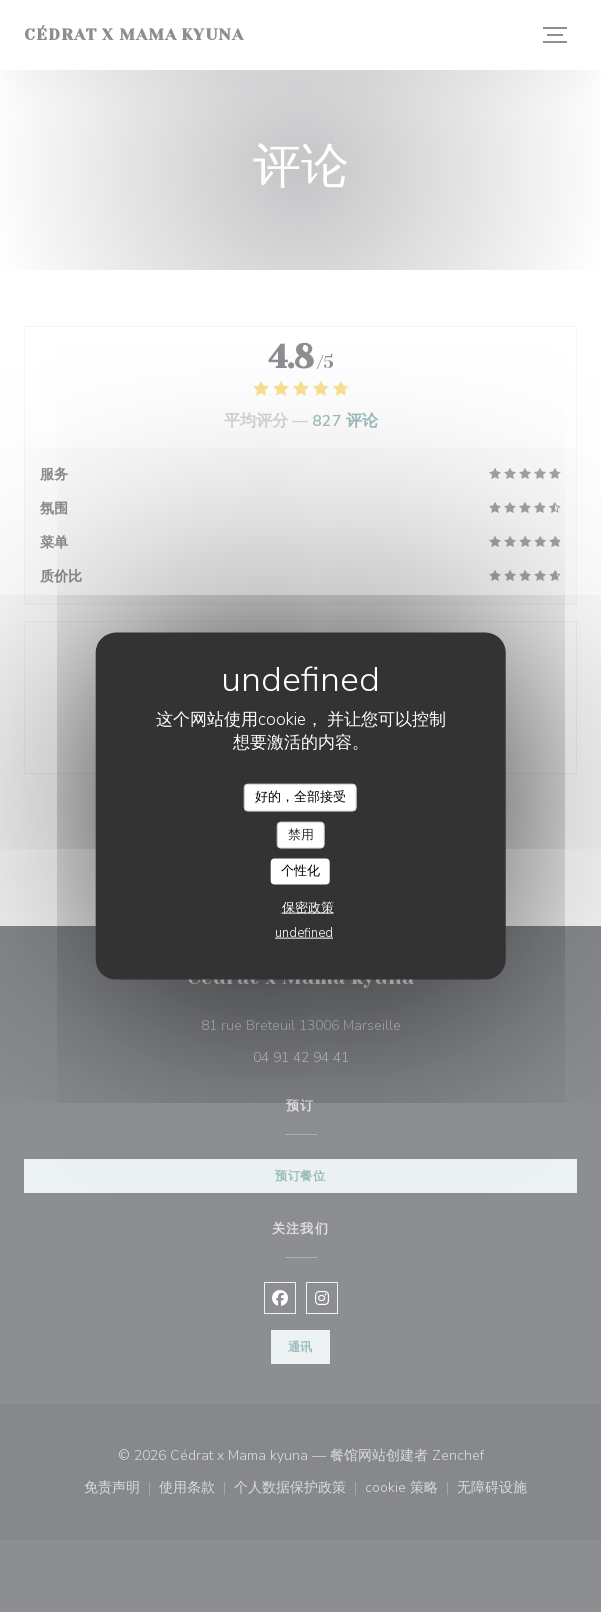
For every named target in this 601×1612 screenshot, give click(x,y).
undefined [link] (304, 932)
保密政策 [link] (308, 907)
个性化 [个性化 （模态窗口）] (300, 871)
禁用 (301, 834)
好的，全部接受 (300, 797)
